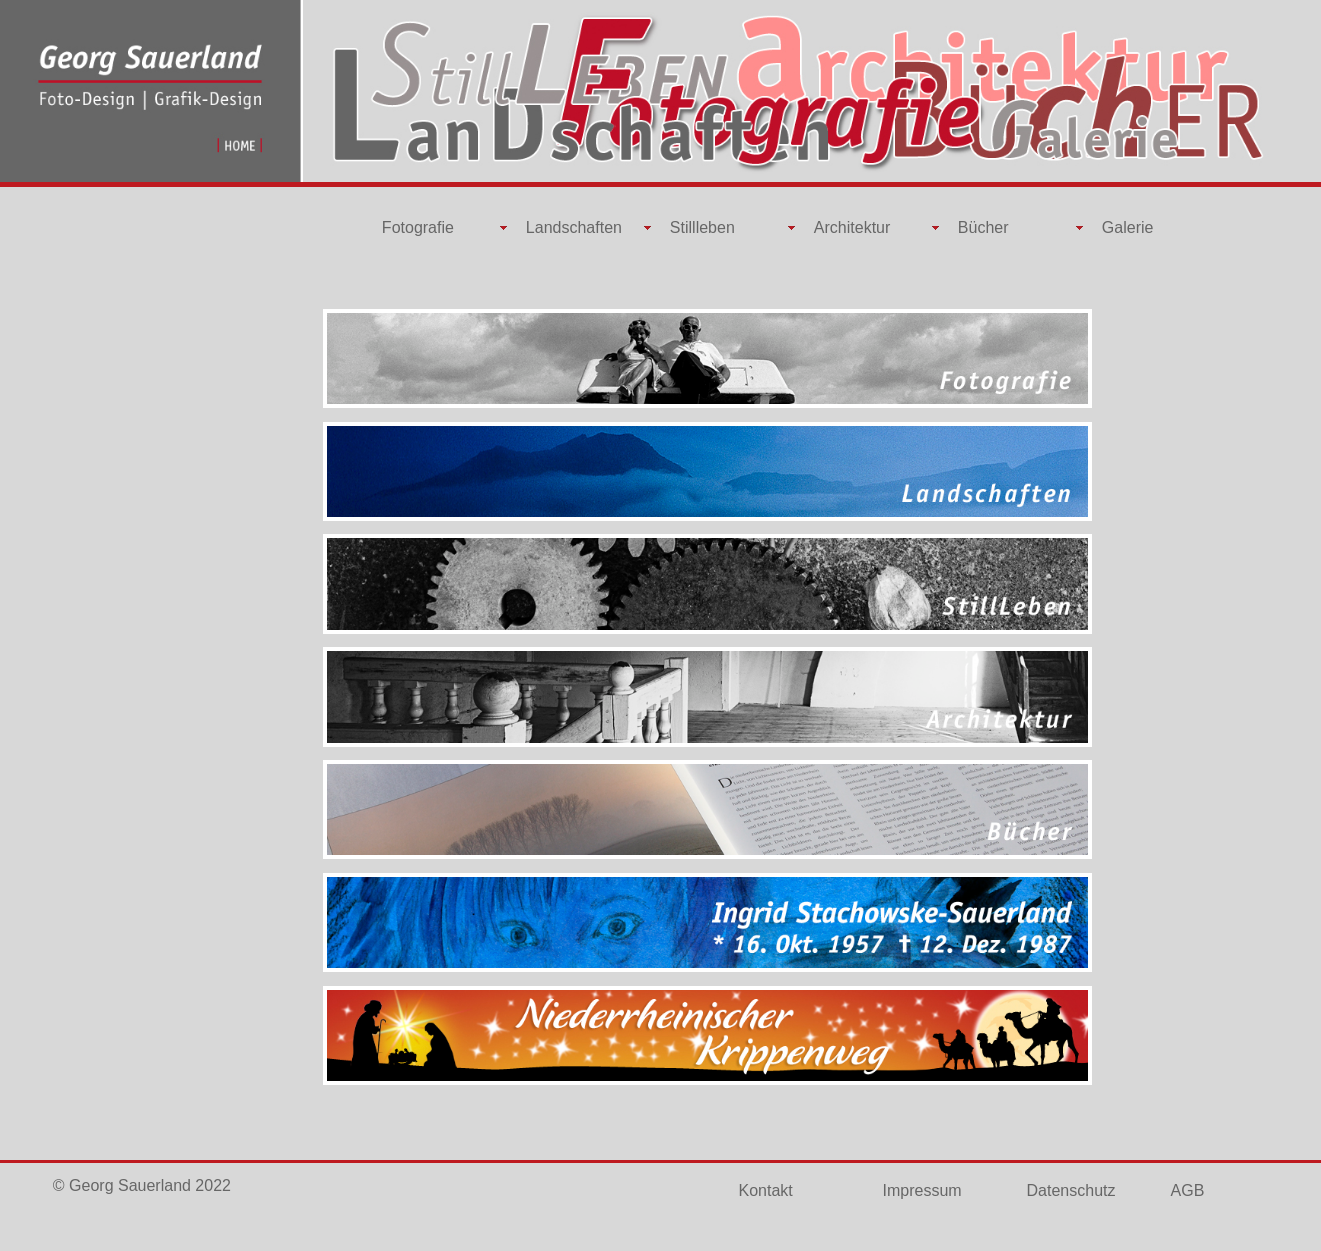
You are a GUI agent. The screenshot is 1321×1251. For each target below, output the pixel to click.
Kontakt (766, 1190)
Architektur (852, 227)
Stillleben (702, 227)
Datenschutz (1071, 1190)
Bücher (983, 227)
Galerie (1128, 227)
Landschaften (574, 227)
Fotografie (418, 227)
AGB (1188, 1190)
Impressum (922, 1190)
